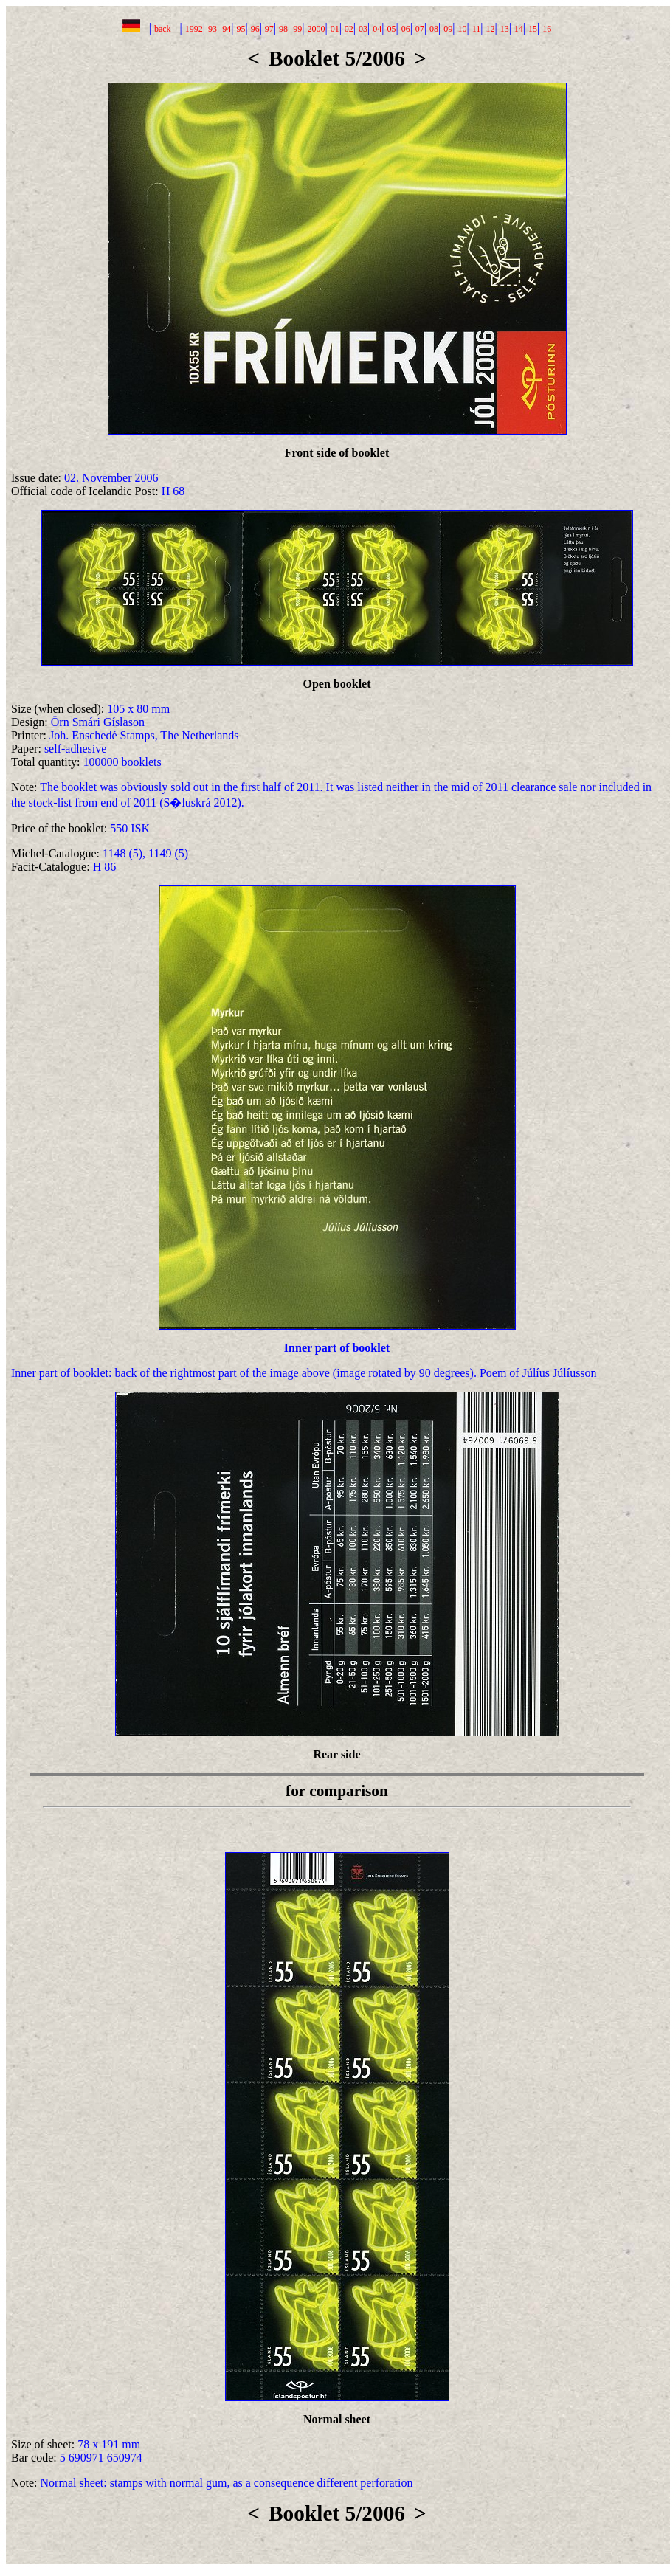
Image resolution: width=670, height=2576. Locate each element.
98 (283, 29)
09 (447, 29)
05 (391, 29)
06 (405, 29)
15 (532, 29)
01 (335, 29)
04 (377, 29)
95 (240, 29)
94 (226, 29)
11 (476, 29)
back (162, 29)
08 (433, 29)
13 (504, 29)
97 (269, 29)
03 (363, 29)
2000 (316, 29)
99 (297, 29)
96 (255, 29)
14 (518, 29)
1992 (194, 29)
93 (212, 29)
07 (419, 29)
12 (490, 29)
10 (461, 29)
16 (546, 29)
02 (349, 29)
